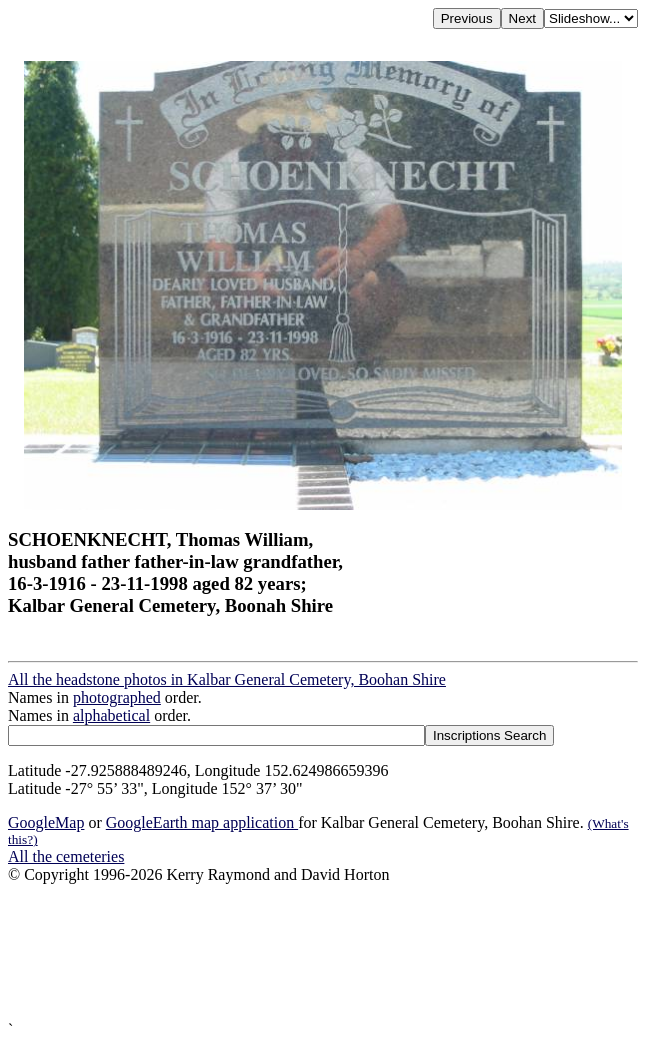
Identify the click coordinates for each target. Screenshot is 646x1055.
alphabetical (111, 715)
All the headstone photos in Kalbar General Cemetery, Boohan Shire (227, 679)
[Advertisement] (323, 952)
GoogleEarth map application (202, 822)
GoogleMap (46, 822)
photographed (117, 697)
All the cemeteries (66, 856)
